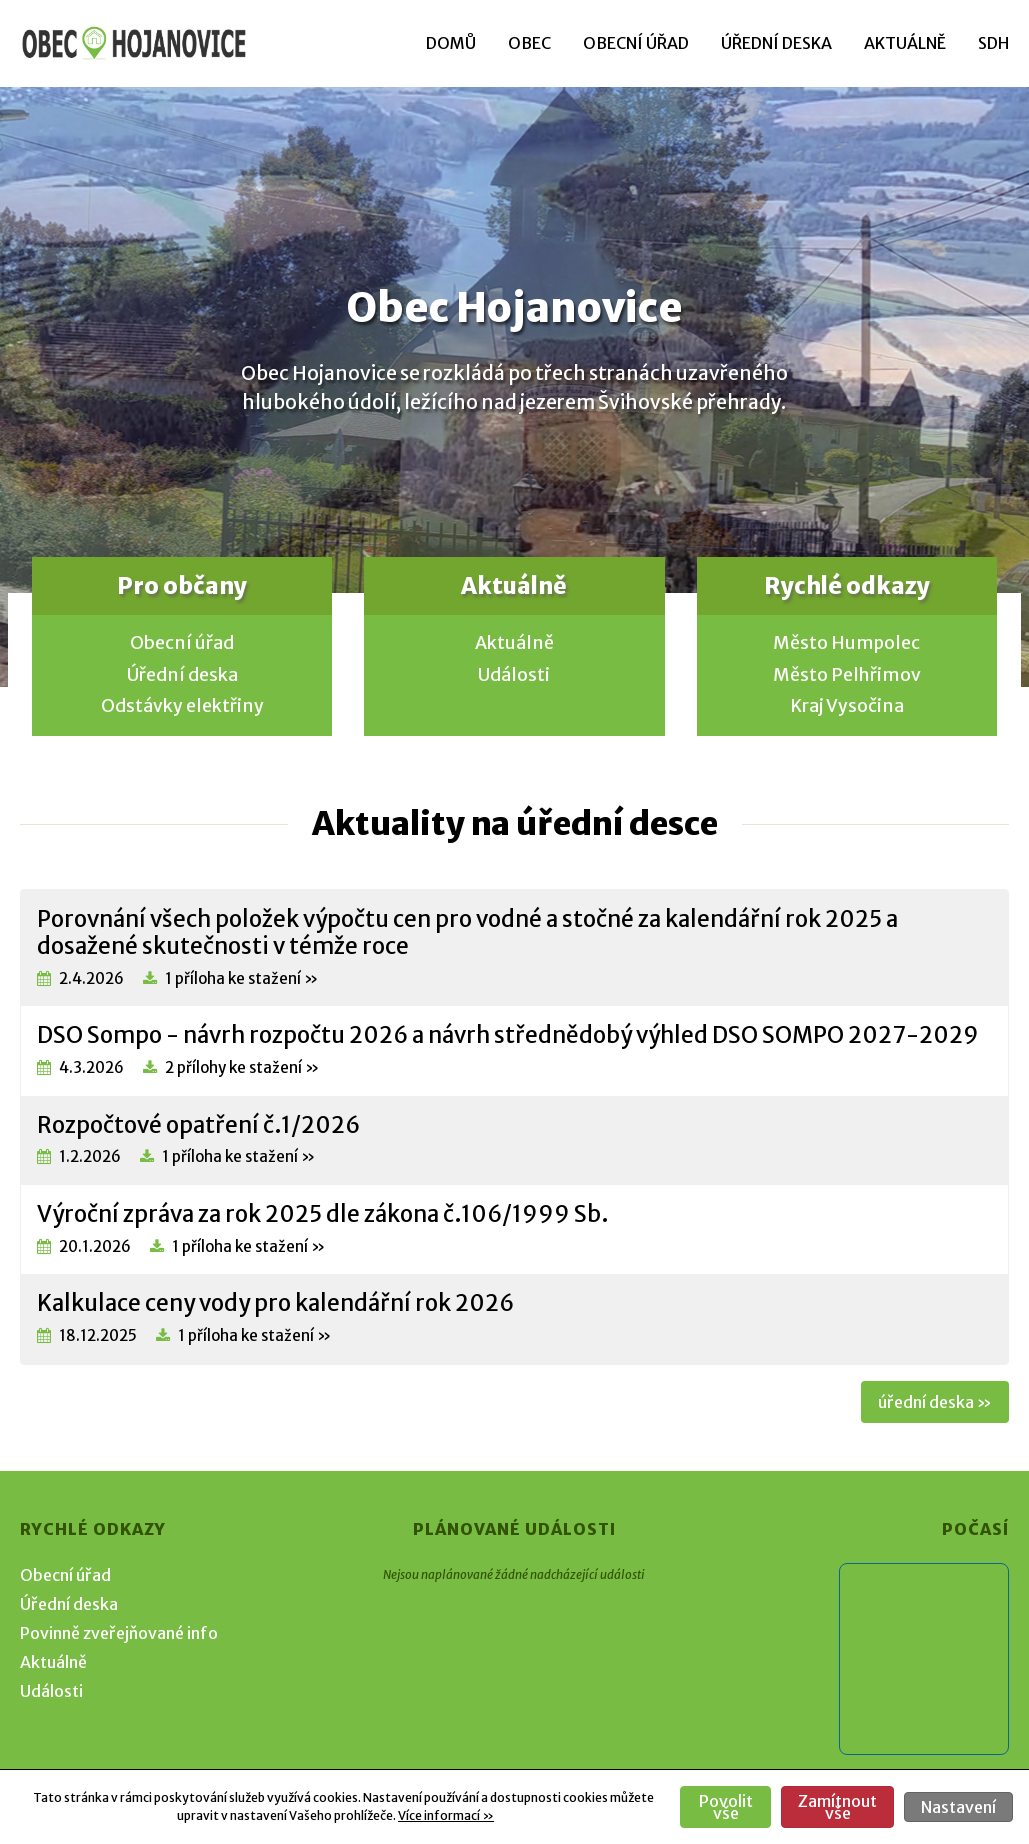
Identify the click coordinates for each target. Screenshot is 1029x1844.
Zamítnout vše (837, 1807)
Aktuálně (905, 43)
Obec (529, 43)
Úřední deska (776, 43)
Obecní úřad (636, 43)
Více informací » (446, 1815)
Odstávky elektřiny (182, 706)
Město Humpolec (846, 643)
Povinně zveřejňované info (119, 1633)
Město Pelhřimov (847, 675)
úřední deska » (935, 1402)
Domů (451, 43)
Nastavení (958, 1807)
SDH (993, 43)
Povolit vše (726, 1807)
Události (514, 675)
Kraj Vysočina (847, 706)
